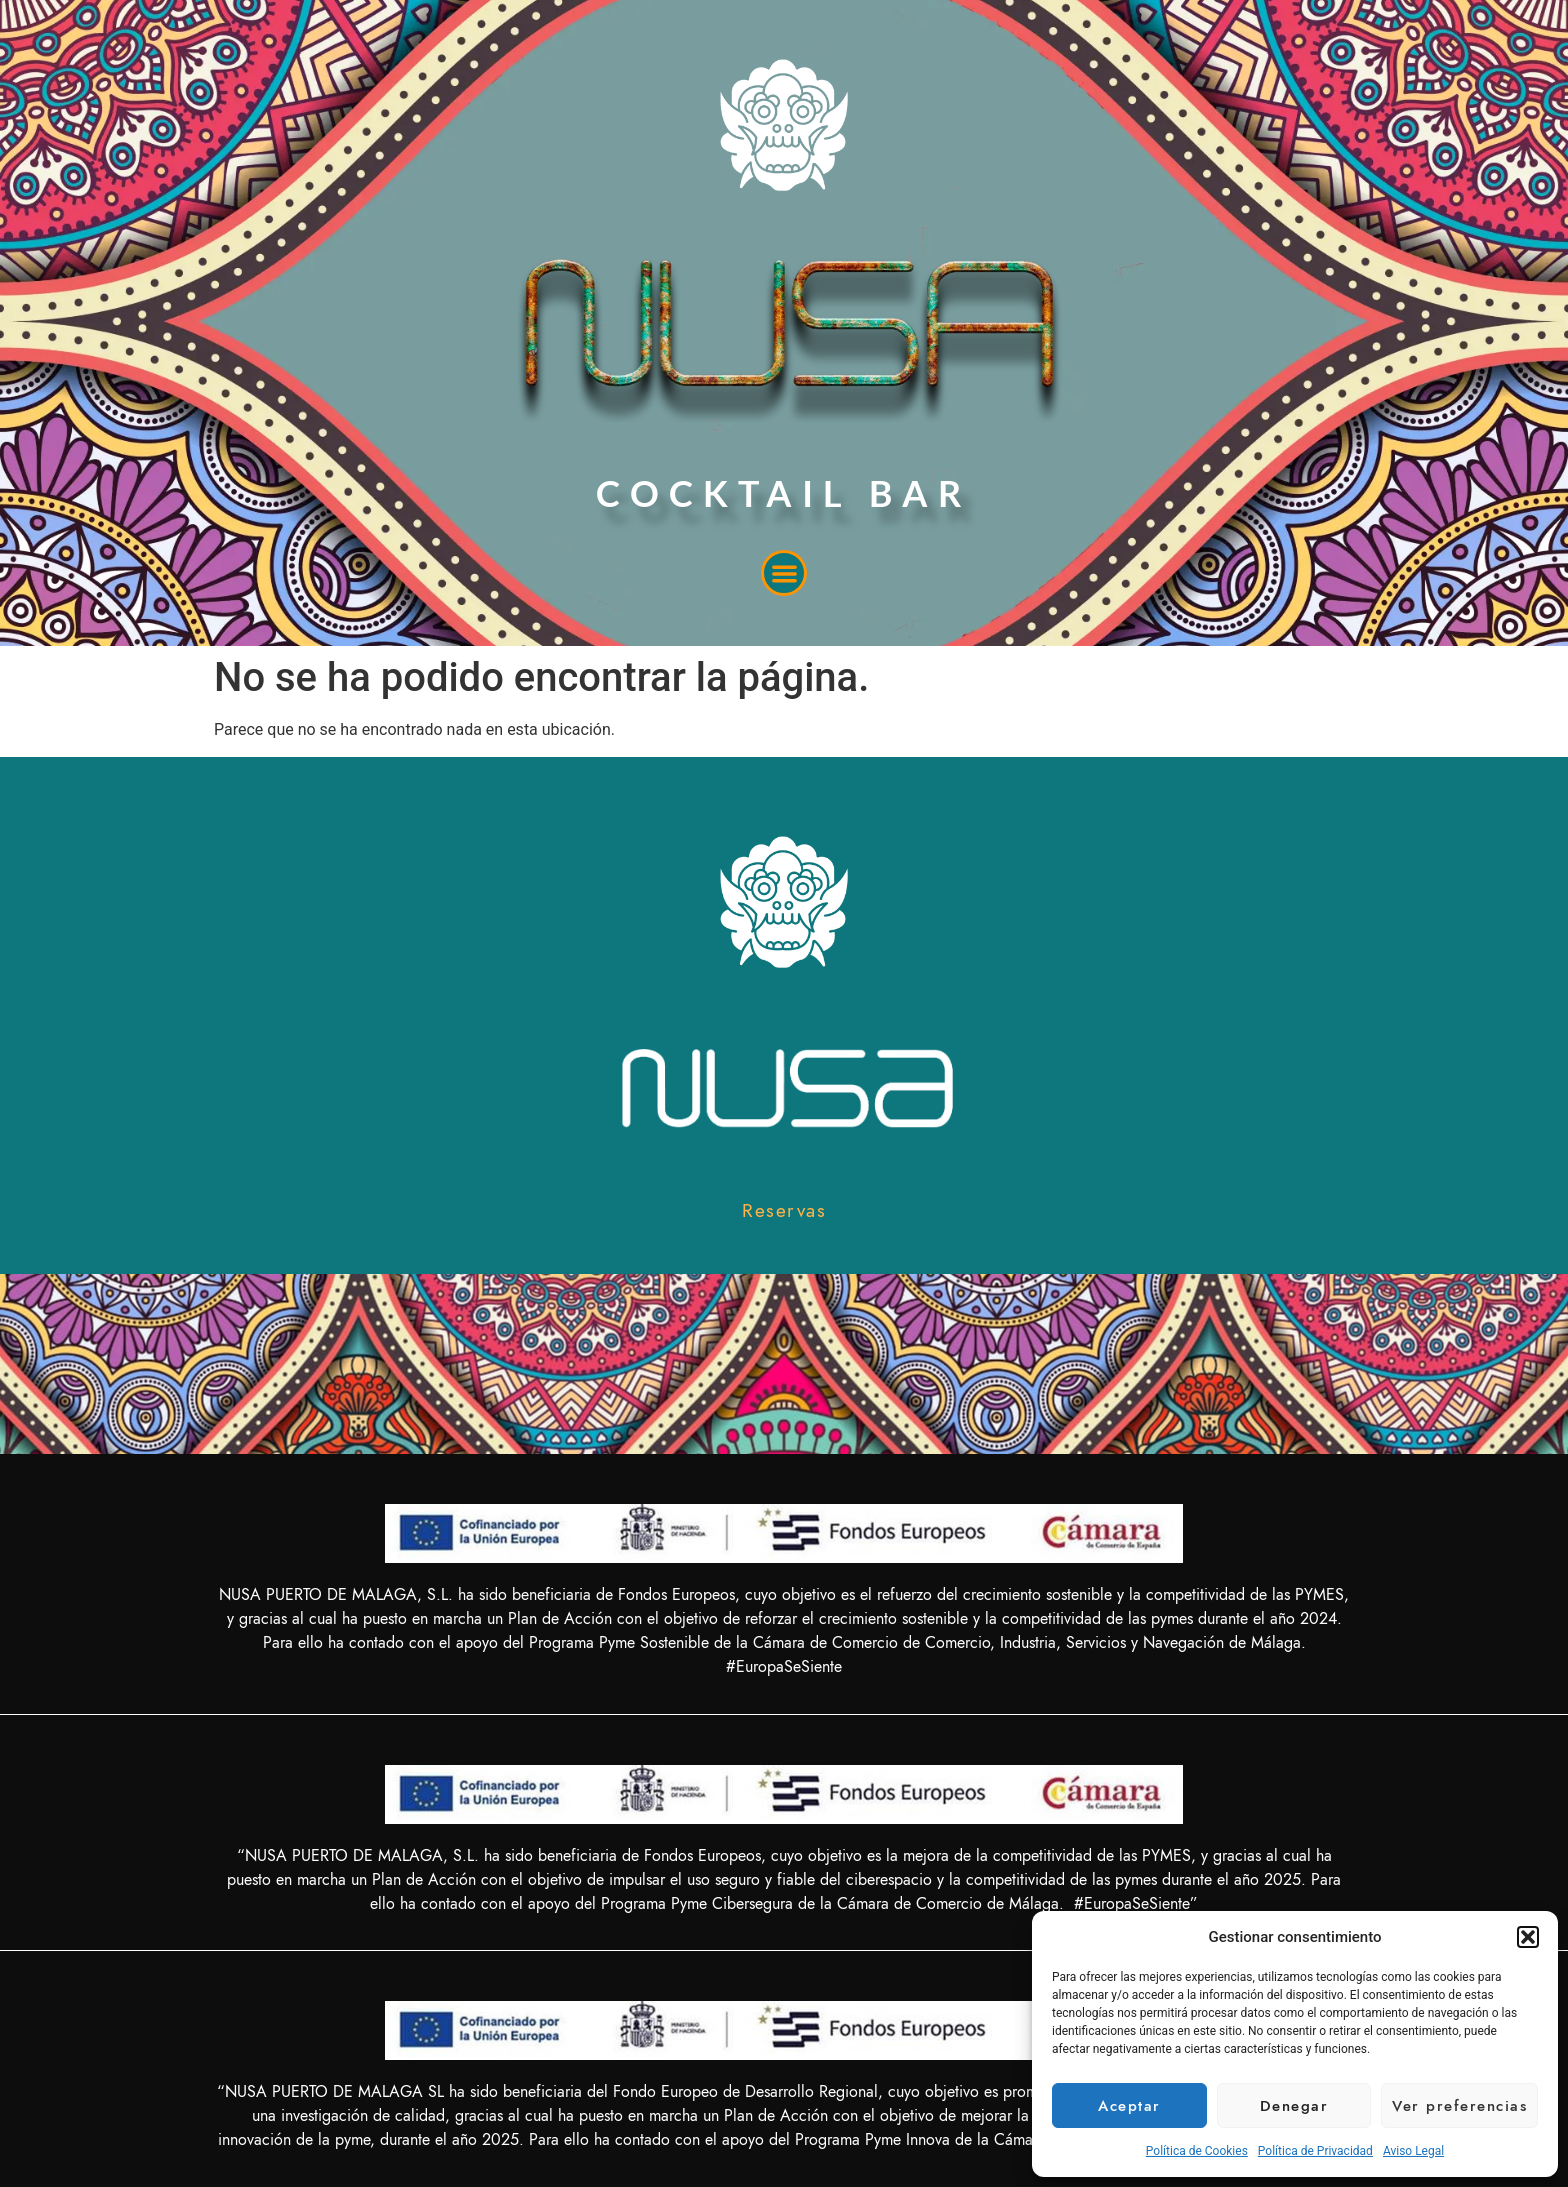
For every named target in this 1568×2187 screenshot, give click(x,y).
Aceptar (1129, 2106)
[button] (1528, 1937)
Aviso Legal (1413, 2151)
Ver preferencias (1459, 2106)
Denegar (1294, 2106)
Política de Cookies (1197, 2151)
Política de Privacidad (1315, 2151)
